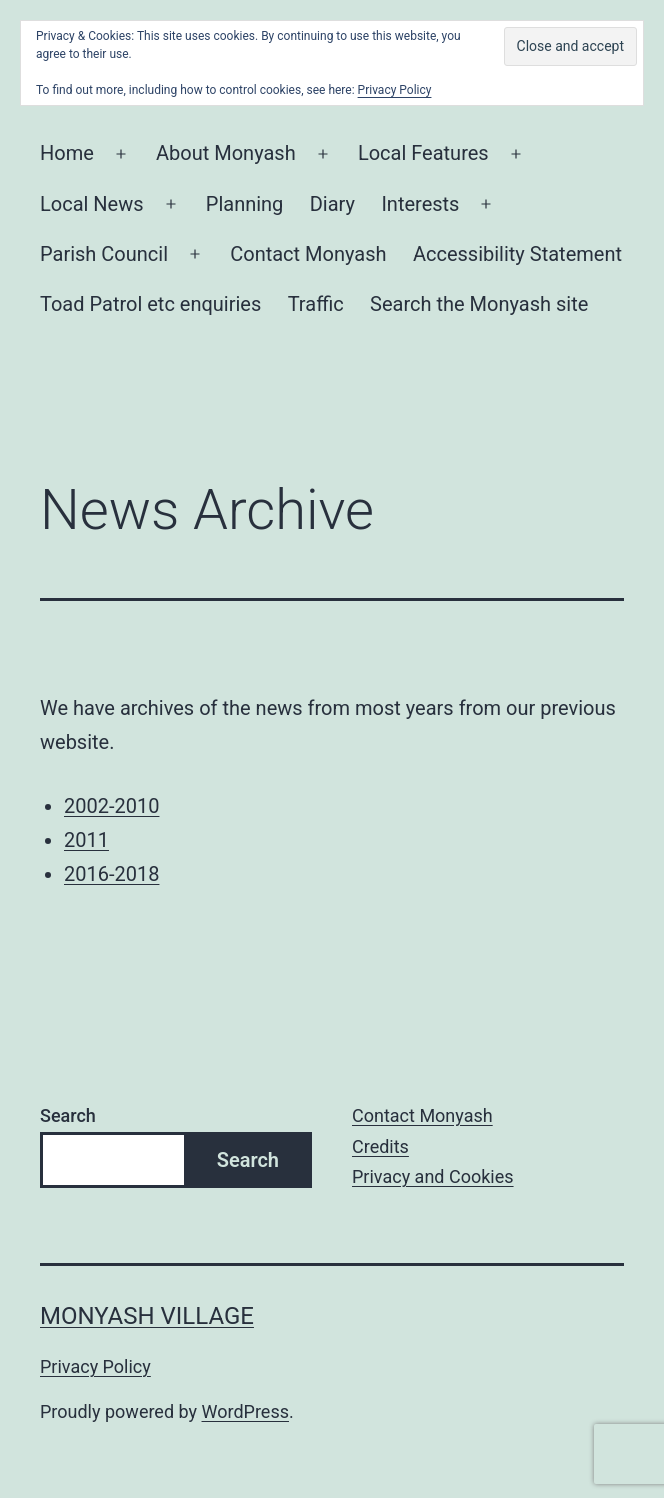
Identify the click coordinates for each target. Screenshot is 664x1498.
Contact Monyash (308, 254)
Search (68, 1115)
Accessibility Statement (517, 254)
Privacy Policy (95, 1366)
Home (67, 153)
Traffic (316, 304)
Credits (380, 1146)
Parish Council (104, 254)
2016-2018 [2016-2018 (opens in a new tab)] (111, 874)
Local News (92, 204)
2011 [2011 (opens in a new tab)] (86, 840)
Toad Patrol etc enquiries (150, 304)
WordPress (245, 1411)
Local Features (423, 153)
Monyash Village (147, 1316)
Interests (420, 204)
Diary (332, 204)
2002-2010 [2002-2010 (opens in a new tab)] (111, 806)
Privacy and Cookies (433, 1176)
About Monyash (226, 153)
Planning (245, 204)
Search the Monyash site (479, 304)
